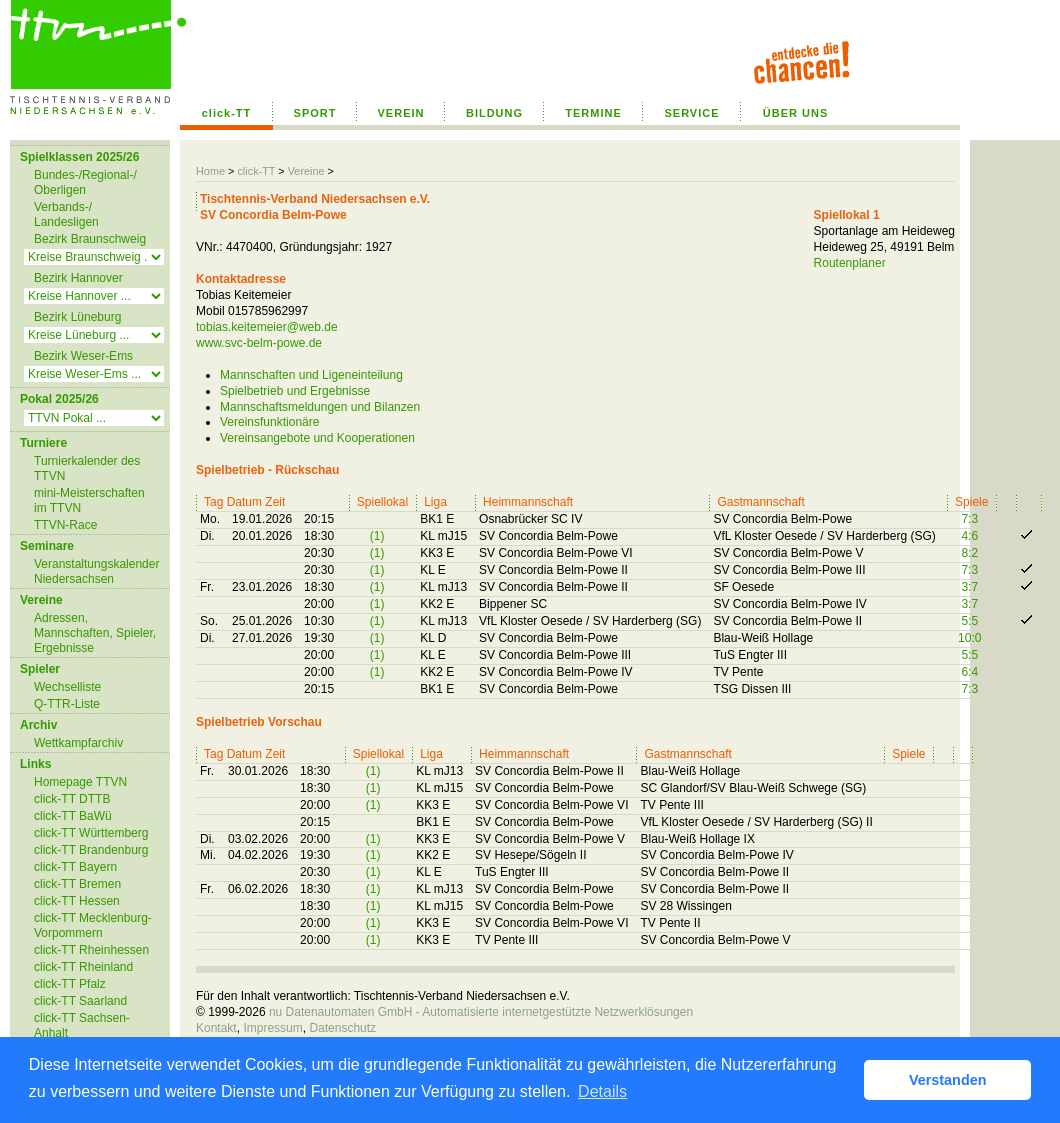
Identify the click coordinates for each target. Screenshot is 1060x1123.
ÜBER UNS (795, 113)
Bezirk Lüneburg (77, 317)
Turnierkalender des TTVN (87, 468)
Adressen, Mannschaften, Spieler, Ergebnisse (95, 633)
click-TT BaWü (73, 816)
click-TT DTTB (72, 799)
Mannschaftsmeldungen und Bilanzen (320, 407)
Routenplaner (850, 263)
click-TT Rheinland (83, 967)
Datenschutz (342, 1028)
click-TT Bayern (75, 867)
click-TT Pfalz (70, 984)
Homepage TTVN (80, 782)
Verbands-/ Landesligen (66, 214)
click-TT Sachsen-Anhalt (82, 1025)
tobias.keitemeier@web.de (267, 327)
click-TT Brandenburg (91, 850)
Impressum (272, 1028)
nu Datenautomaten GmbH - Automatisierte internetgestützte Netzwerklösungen (481, 1012)
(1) (377, 536)
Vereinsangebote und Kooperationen (317, 438)
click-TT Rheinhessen (91, 950)
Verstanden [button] (948, 1080)
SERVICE (691, 113)
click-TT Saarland (80, 1001)
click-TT (227, 113)
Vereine (306, 171)
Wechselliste (67, 687)
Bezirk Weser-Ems (83, 356)
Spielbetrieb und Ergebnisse (295, 391)
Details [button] (602, 1091)
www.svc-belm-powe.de (259, 343)
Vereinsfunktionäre (269, 422)
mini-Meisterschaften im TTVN (89, 500)
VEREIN (401, 113)
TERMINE (593, 113)
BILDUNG (494, 113)
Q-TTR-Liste (67, 704)
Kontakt (216, 1028)
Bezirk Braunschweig (90, 239)
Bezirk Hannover (78, 278)
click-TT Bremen (77, 884)
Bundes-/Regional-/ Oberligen (85, 182)
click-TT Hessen (77, 901)
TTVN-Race (65, 525)
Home (210, 171)
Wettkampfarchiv (78, 743)
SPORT (315, 113)
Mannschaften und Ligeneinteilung (311, 375)
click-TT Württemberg (91, 833)
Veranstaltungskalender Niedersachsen (96, 571)
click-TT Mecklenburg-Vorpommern (93, 925)
